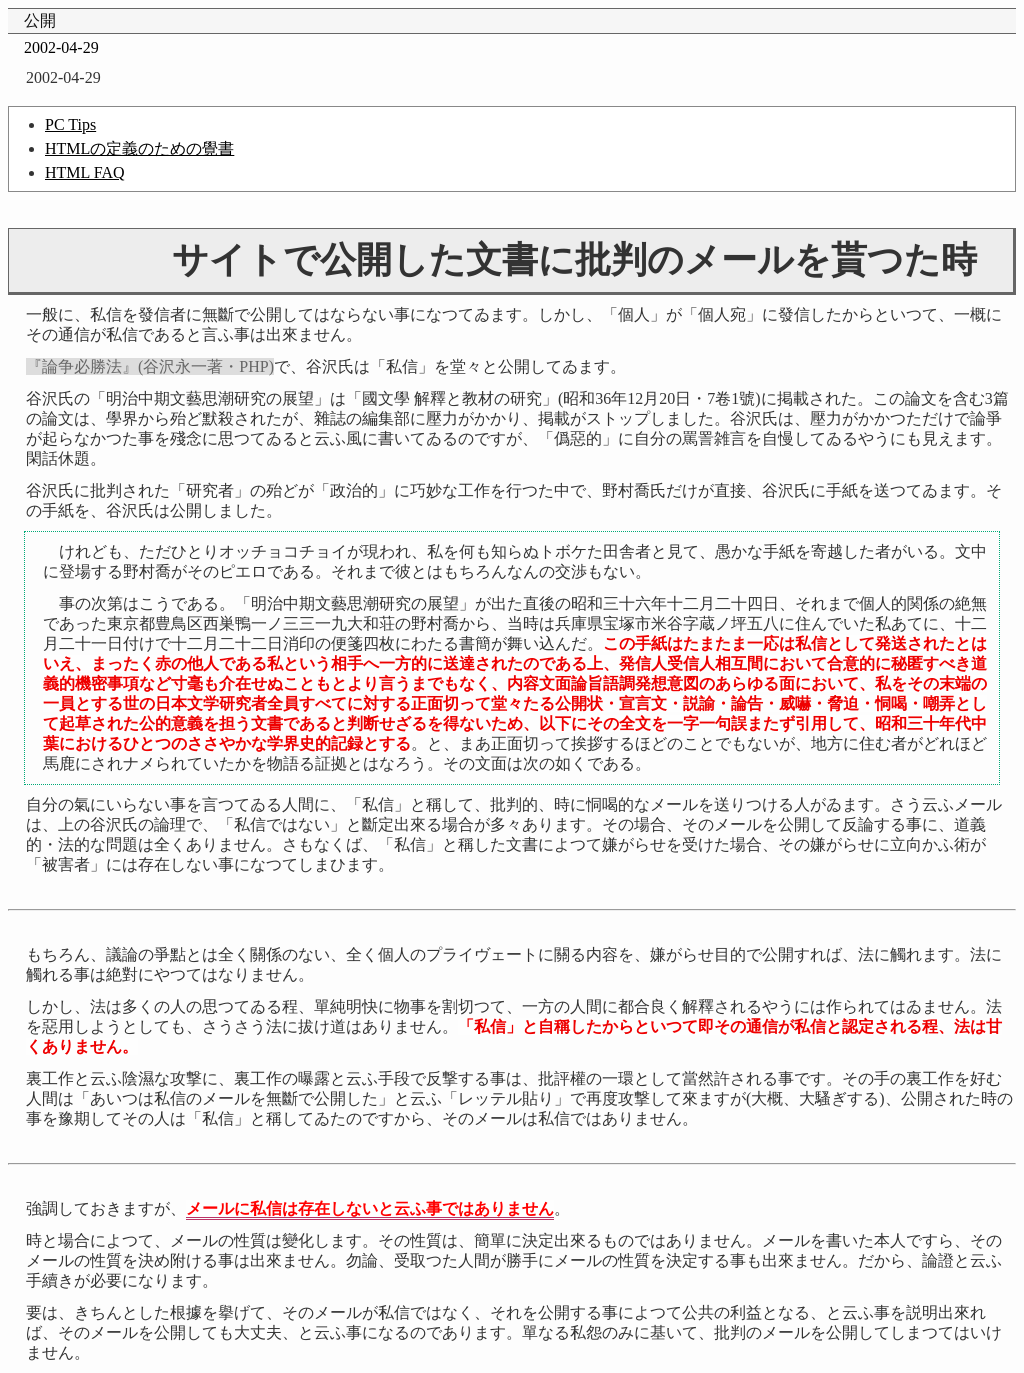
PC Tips (70, 124)
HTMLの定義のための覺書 (139, 148)
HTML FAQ (85, 172)
